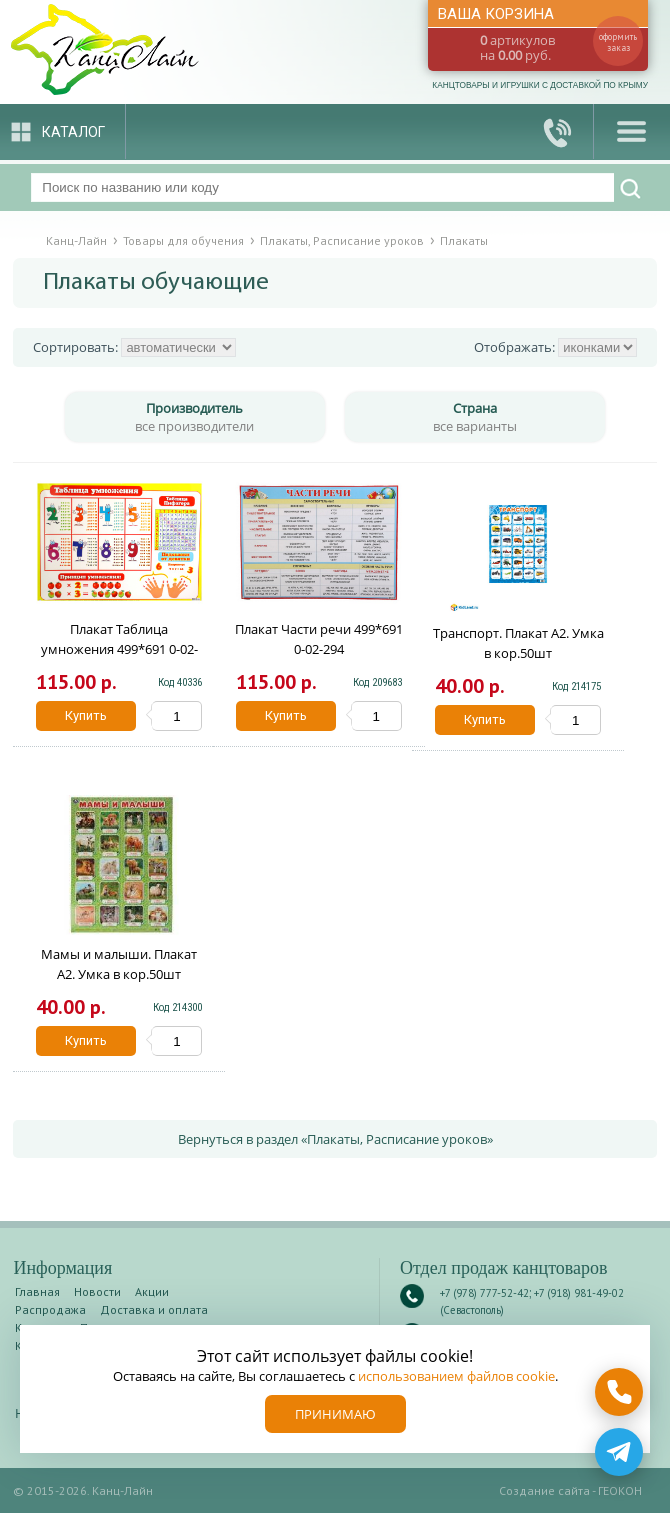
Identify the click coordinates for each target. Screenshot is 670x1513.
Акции (152, 1291)
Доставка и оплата (154, 1309)
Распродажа (50, 1309)
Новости (97, 1291)
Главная (37, 1291)
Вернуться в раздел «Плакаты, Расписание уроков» (335, 1139)
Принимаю (335, 1414)
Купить (86, 715)
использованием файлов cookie (456, 1376)
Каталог (73, 132)
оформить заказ (618, 42)
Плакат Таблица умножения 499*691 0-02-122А (119, 649)
